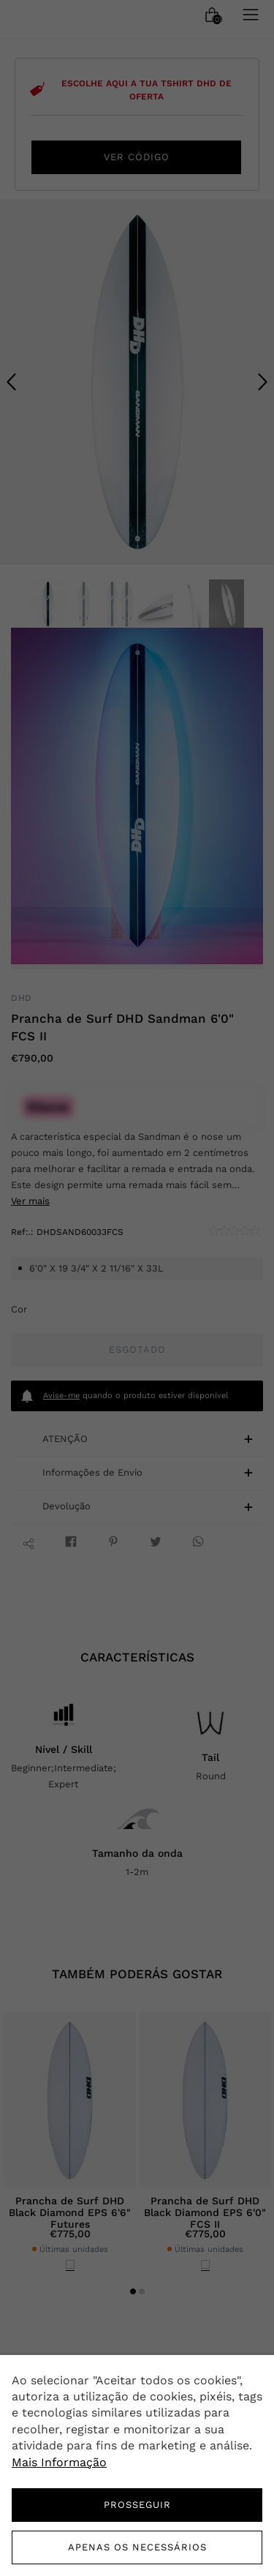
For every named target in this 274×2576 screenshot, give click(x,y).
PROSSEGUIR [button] (137, 2504)
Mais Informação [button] (59, 2462)
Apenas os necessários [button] (137, 2547)
